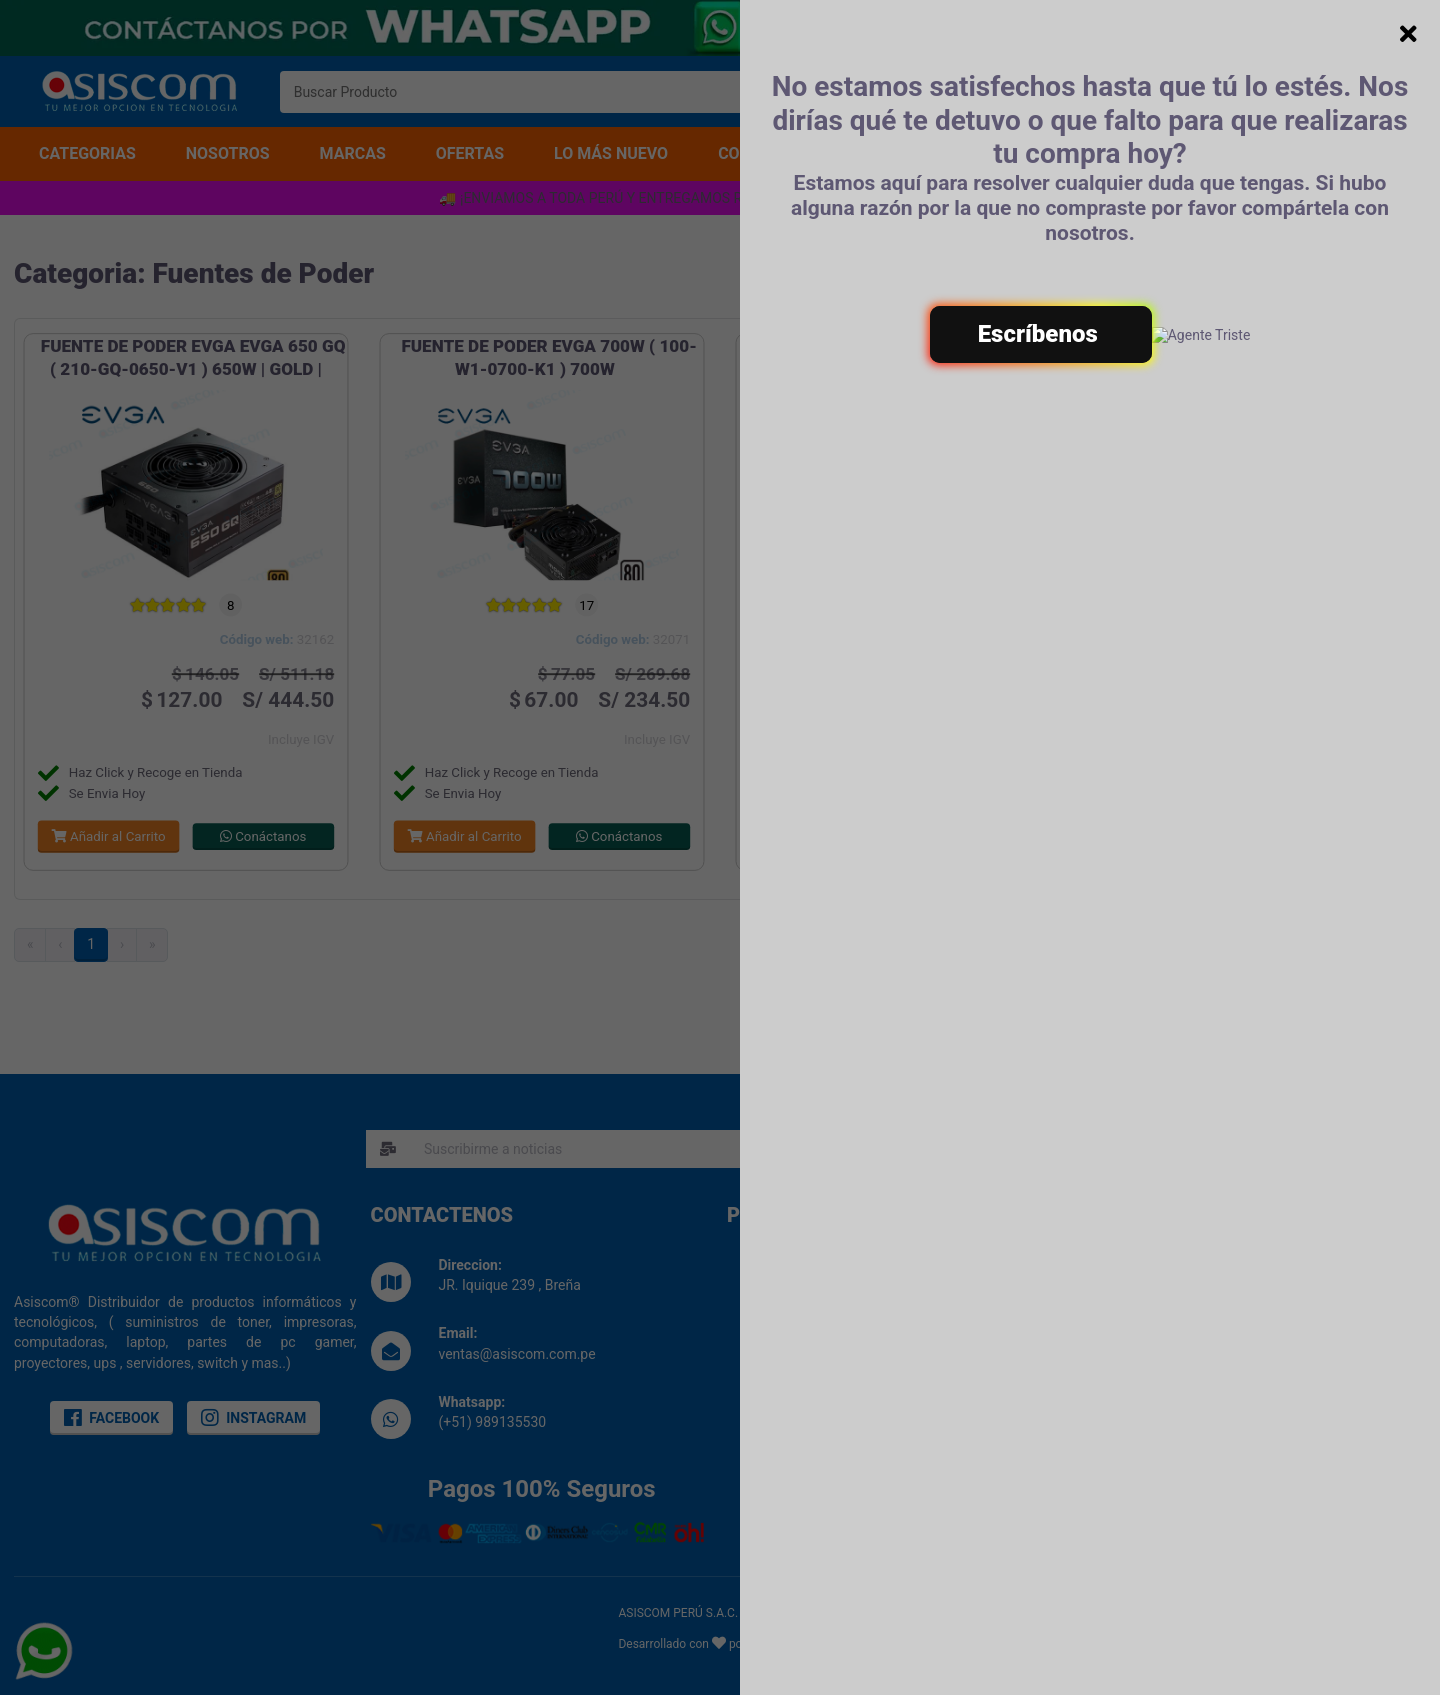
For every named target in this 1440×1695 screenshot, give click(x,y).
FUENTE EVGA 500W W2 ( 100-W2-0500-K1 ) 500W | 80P (905, 357)
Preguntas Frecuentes (1180, 1352)
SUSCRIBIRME (1014, 1149)
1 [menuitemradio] (91, 944)
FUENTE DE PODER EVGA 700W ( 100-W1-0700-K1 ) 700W (548, 357)
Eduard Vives (786, 1644)
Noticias (781, 1349)
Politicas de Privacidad (1182, 1310)
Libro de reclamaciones (827, 1328)
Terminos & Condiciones (1187, 1289)
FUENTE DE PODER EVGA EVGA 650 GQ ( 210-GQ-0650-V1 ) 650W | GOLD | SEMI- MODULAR (193, 369)
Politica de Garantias (1176, 1331)
